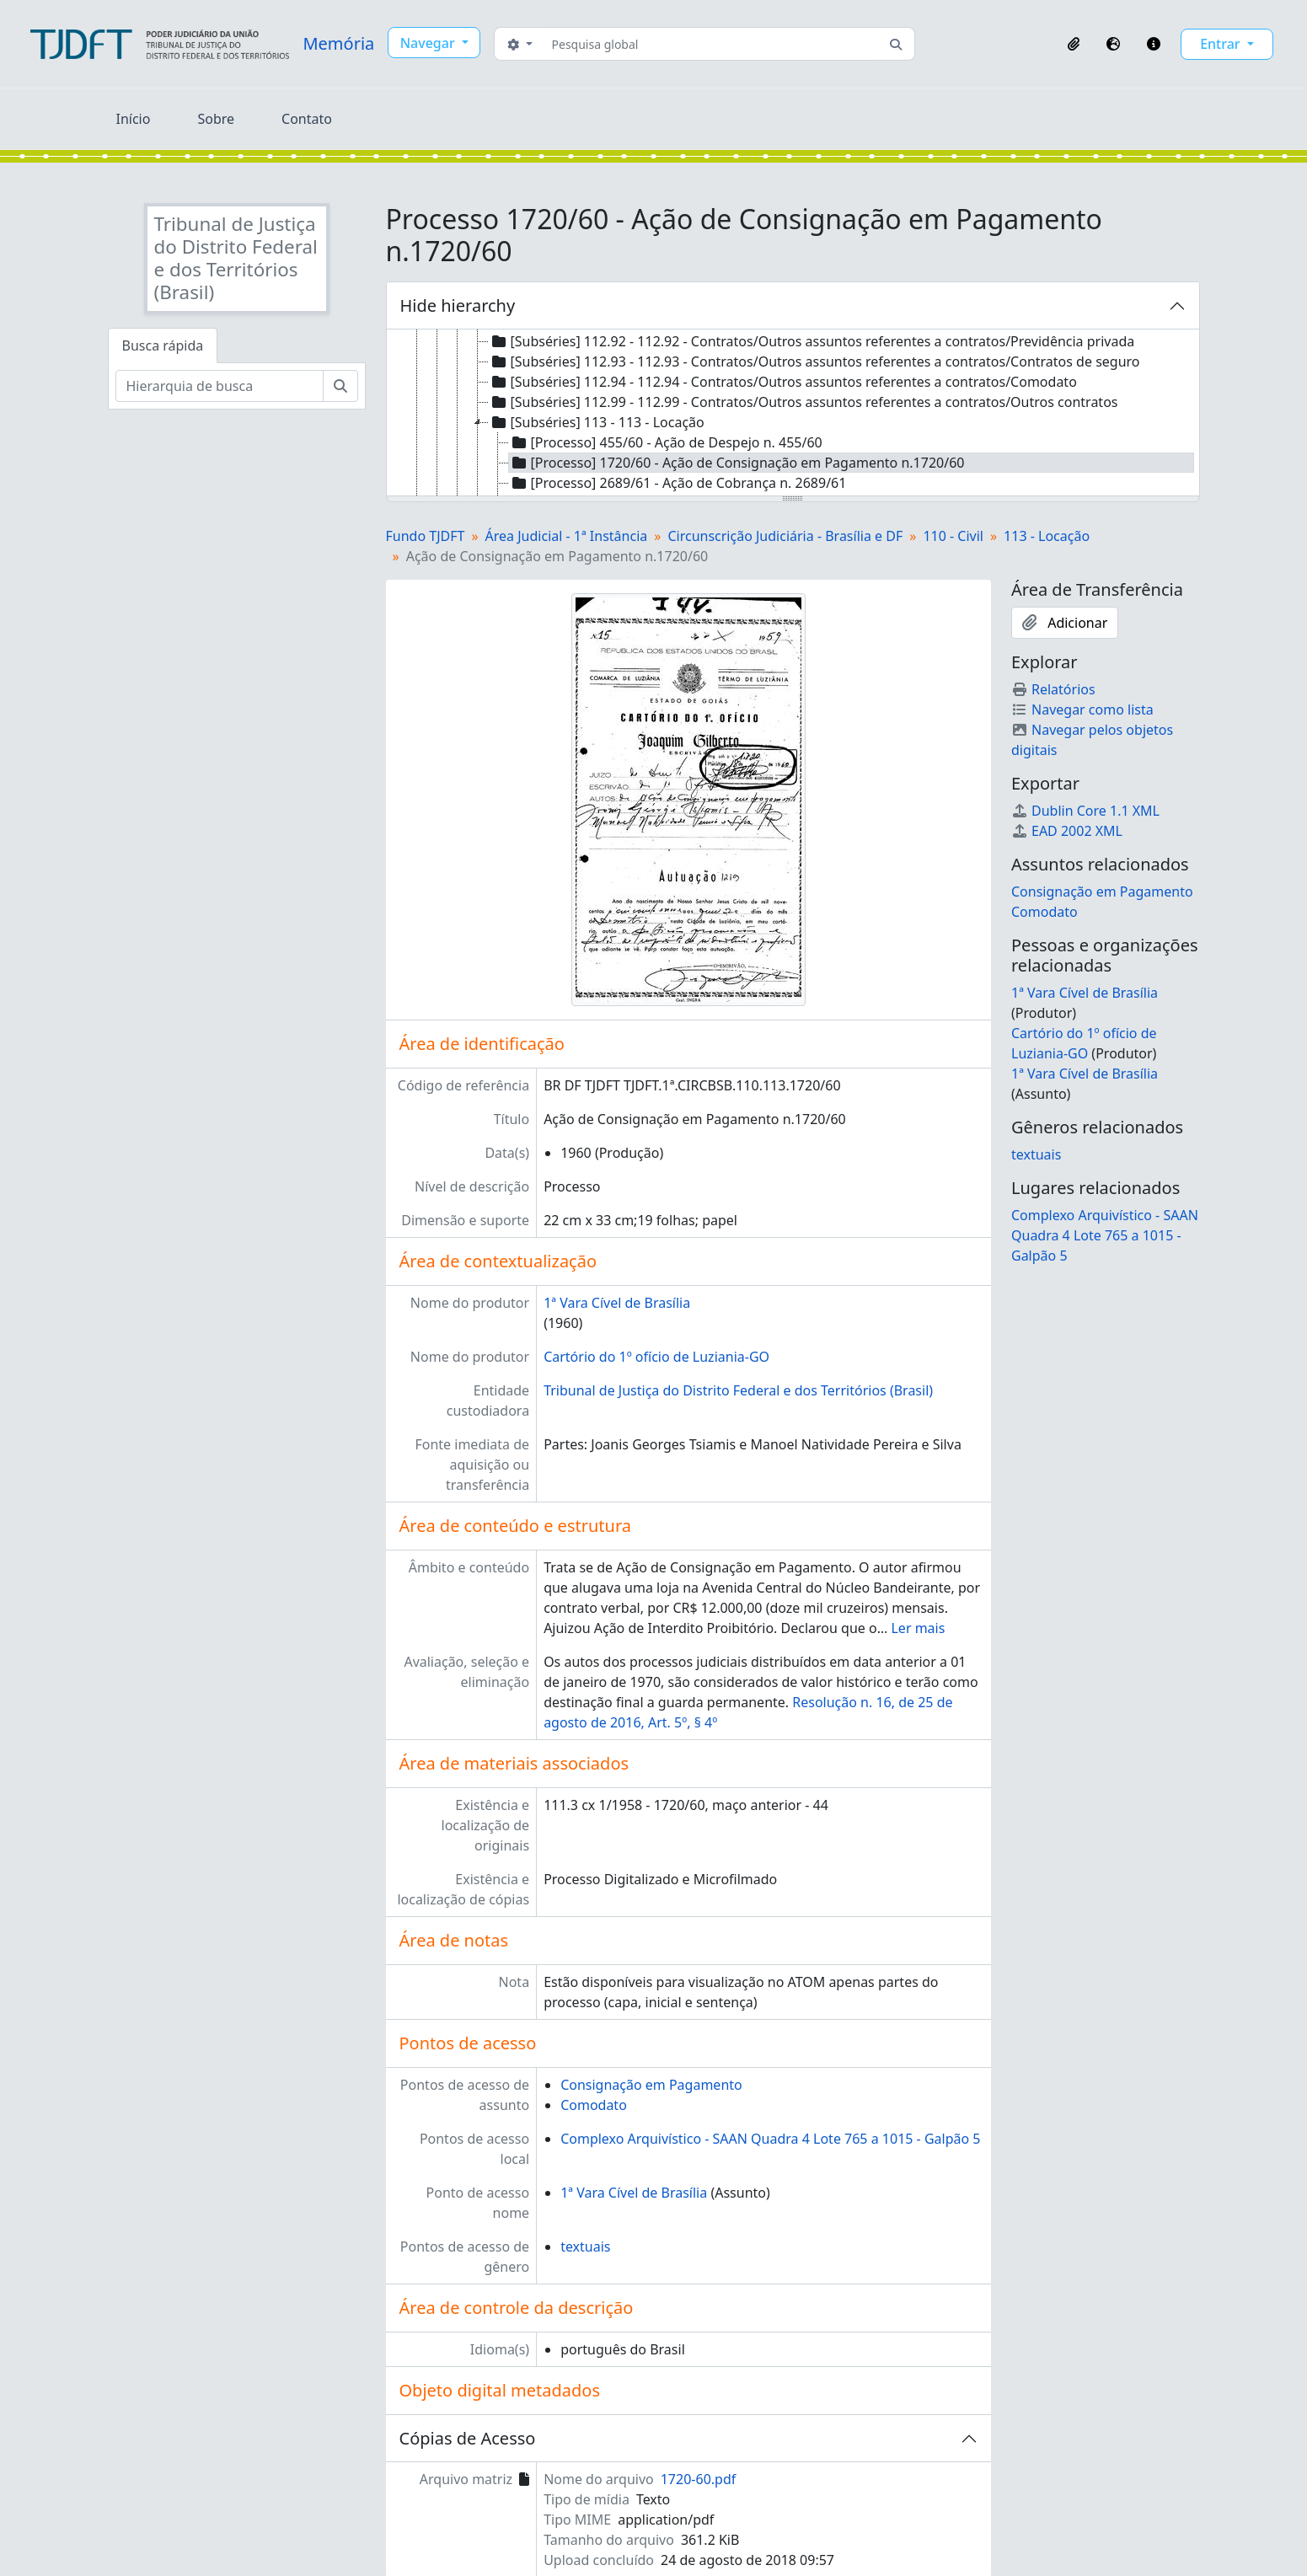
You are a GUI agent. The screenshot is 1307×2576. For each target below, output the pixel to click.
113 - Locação (1047, 536)
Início (133, 119)
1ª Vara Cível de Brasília (617, 1302)
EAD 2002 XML (1066, 831)
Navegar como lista (1082, 709)
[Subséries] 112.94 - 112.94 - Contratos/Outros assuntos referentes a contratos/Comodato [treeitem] (783, 382)
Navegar (429, 43)
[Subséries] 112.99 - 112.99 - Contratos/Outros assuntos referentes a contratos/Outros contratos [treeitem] (803, 402)
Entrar (1222, 44)
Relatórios (1053, 689)
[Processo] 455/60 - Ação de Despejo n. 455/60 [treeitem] (665, 442)
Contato (306, 119)
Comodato (593, 2105)
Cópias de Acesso (467, 2438)
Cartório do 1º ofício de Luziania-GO (656, 1356)
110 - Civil (953, 536)
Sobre (215, 119)
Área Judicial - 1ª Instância (566, 536)
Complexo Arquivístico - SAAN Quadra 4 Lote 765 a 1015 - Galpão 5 (770, 2138)
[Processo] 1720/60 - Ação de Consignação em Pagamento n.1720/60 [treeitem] (737, 463)
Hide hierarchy (458, 305)
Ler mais (918, 1628)
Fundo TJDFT (425, 536)
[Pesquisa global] (711, 44)
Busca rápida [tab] (163, 345)
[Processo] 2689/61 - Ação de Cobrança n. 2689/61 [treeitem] (678, 483)
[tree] (793, 413)
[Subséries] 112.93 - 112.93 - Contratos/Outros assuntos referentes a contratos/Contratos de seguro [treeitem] (814, 361)
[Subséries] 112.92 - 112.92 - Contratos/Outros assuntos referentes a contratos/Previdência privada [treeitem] (812, 341)
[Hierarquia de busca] (219, 386)
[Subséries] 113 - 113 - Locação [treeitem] (596, 422)
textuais (585, 2246)
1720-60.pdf (699, 2479)
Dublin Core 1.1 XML (1085, 810)
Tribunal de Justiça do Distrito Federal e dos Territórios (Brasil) (738, 1390)
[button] (1073, 43)
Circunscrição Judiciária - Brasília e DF (785, 536)
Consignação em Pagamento (651, 2084)
